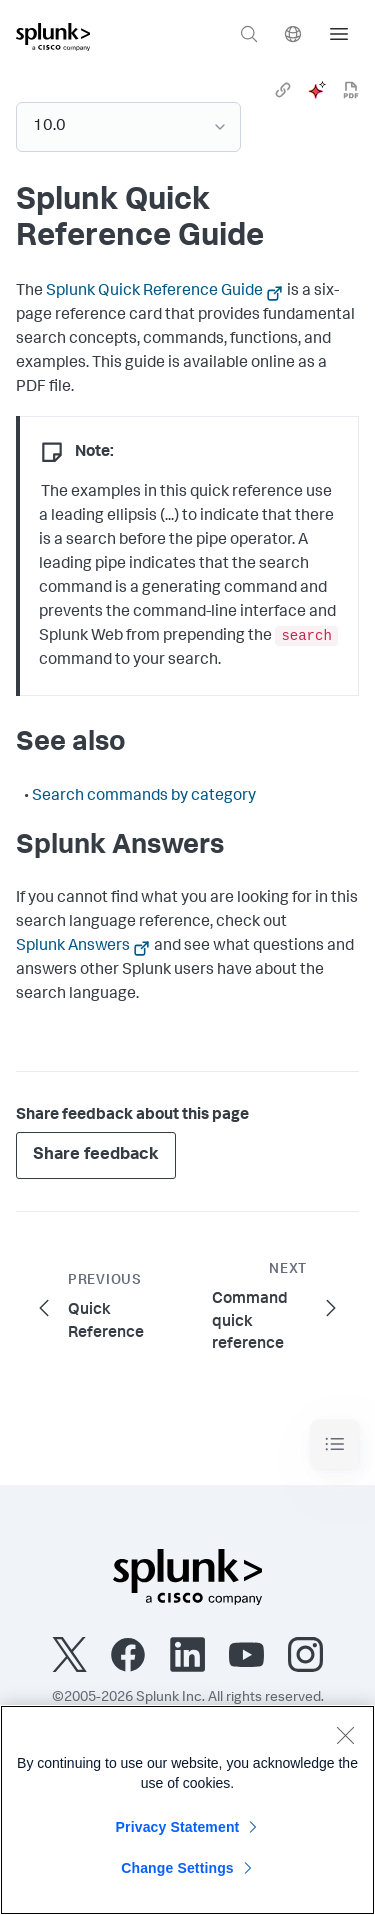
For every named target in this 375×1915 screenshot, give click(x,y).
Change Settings (177, 1868)
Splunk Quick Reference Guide (154, 292)
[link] (283, 90)
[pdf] (351, 90)
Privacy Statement (178, 1827)
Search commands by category (144, 797)
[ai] (317, 90)
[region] (187, 1810)
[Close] (345, 1735)
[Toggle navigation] (335, 1444)
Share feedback (96, 1155)
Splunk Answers (73, 947)
